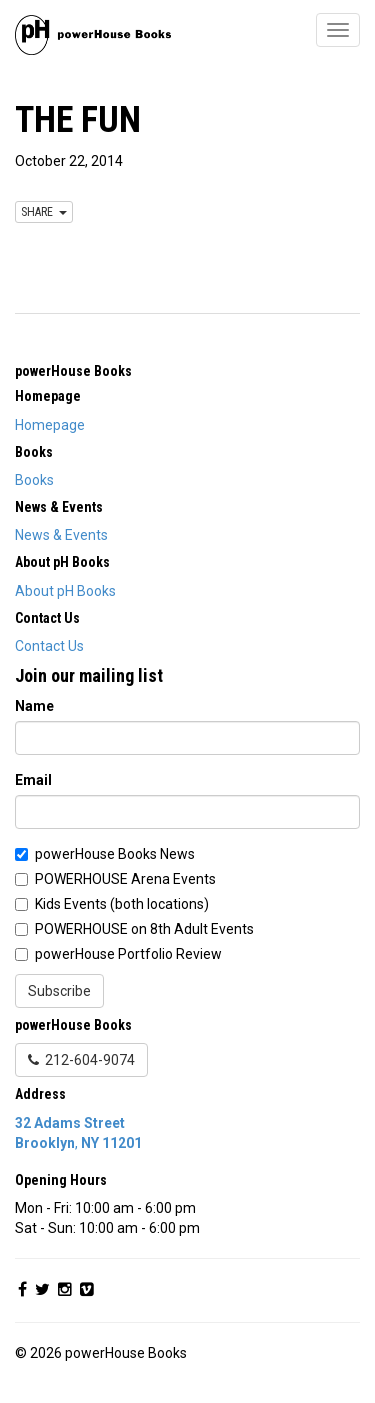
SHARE (44, 212)
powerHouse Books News (115, 854)
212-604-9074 (81, 1060)
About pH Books (65, 591)
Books (34, 480)
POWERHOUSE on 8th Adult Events (144, 929)
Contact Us (49, 646)
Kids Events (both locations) (122, 904)
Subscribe (59, 991)
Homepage (50, 425)
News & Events (61, 535)
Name (34, 706)
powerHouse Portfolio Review (128, 954)
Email (33, 780)
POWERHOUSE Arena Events (125, 879)
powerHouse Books (73, 371)
